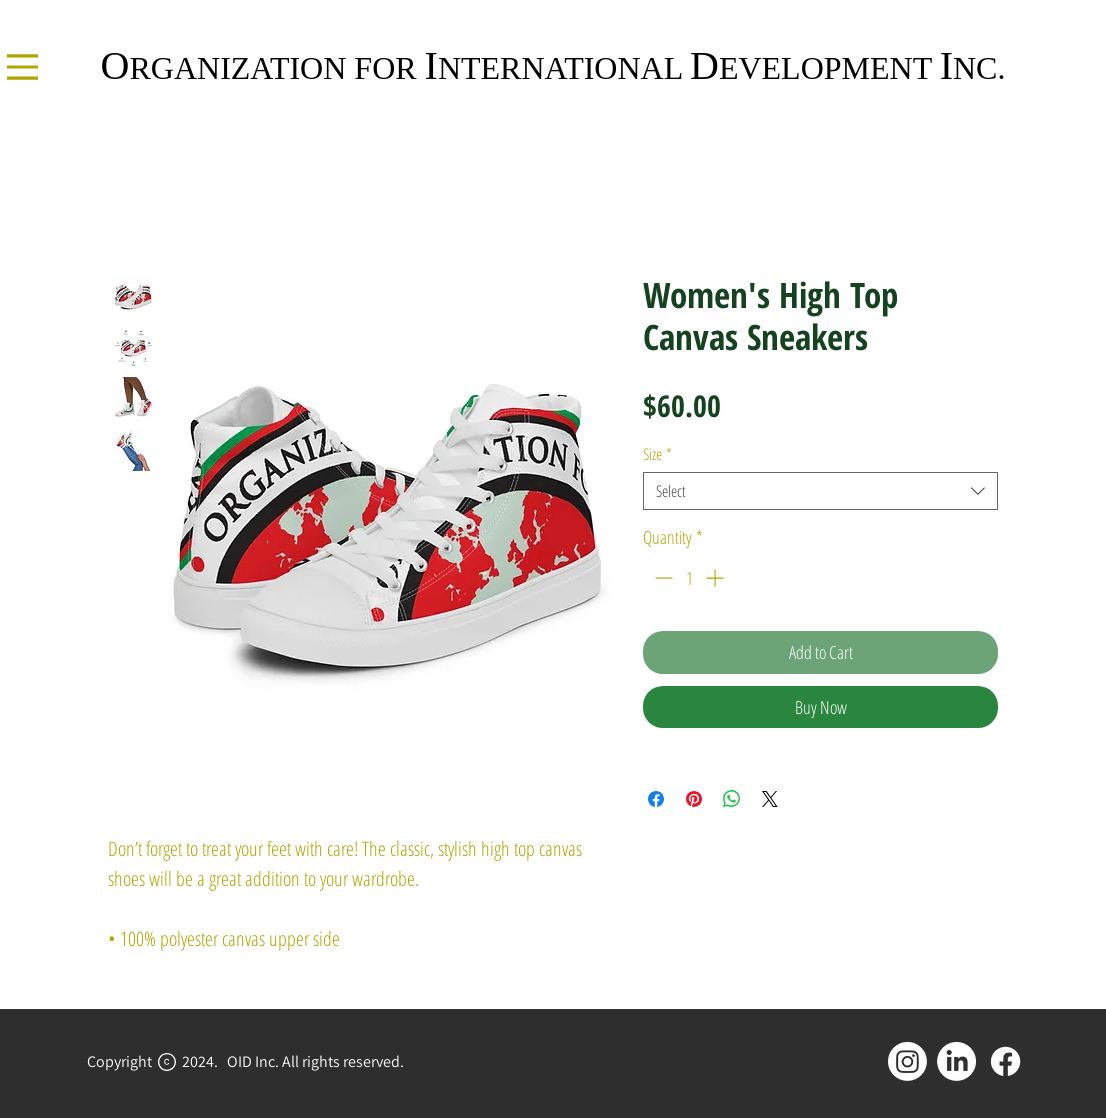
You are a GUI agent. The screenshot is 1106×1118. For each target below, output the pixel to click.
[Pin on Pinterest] (694, 799)
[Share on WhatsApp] (732, 799)
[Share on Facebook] (656, 799)
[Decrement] (661, 577)
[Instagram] (907, 1061)
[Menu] (22, 67)
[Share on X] (770, 799)
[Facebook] (1005, 1061)
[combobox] (820, 491)
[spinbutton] (689, 577)
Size (657, 454)
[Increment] (716, 577)
